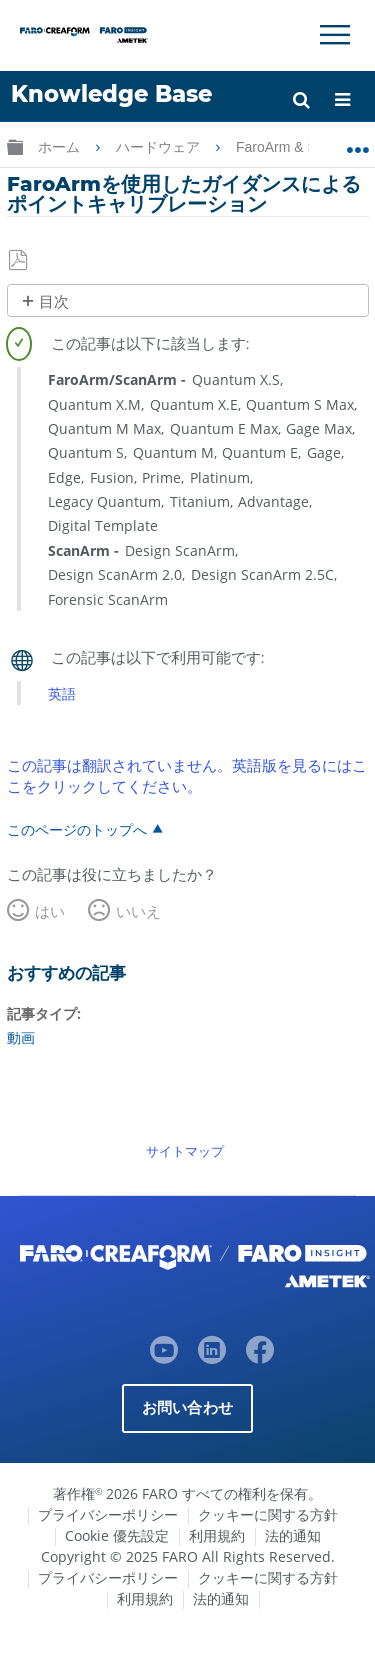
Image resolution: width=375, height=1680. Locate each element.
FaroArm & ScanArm (302, 147)
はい (50, 911)
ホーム (61, 147)
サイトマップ (185, 1151)
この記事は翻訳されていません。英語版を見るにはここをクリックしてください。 (187, 775)
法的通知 (293, 1535)
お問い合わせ (187, 1407)
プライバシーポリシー (108, 1514)
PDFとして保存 (19, 261)
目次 (54, 301)
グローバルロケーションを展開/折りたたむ (357, 143)
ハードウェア (160, 147)
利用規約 (217, 1535)
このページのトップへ (77, 829)
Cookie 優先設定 (117, 1535)
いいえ (138, 911)
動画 (21, 1037)
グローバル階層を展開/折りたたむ (15, 146)
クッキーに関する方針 (268, 1514)
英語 (62, 693)
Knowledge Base (111, 94)
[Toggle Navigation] (335, 35)
